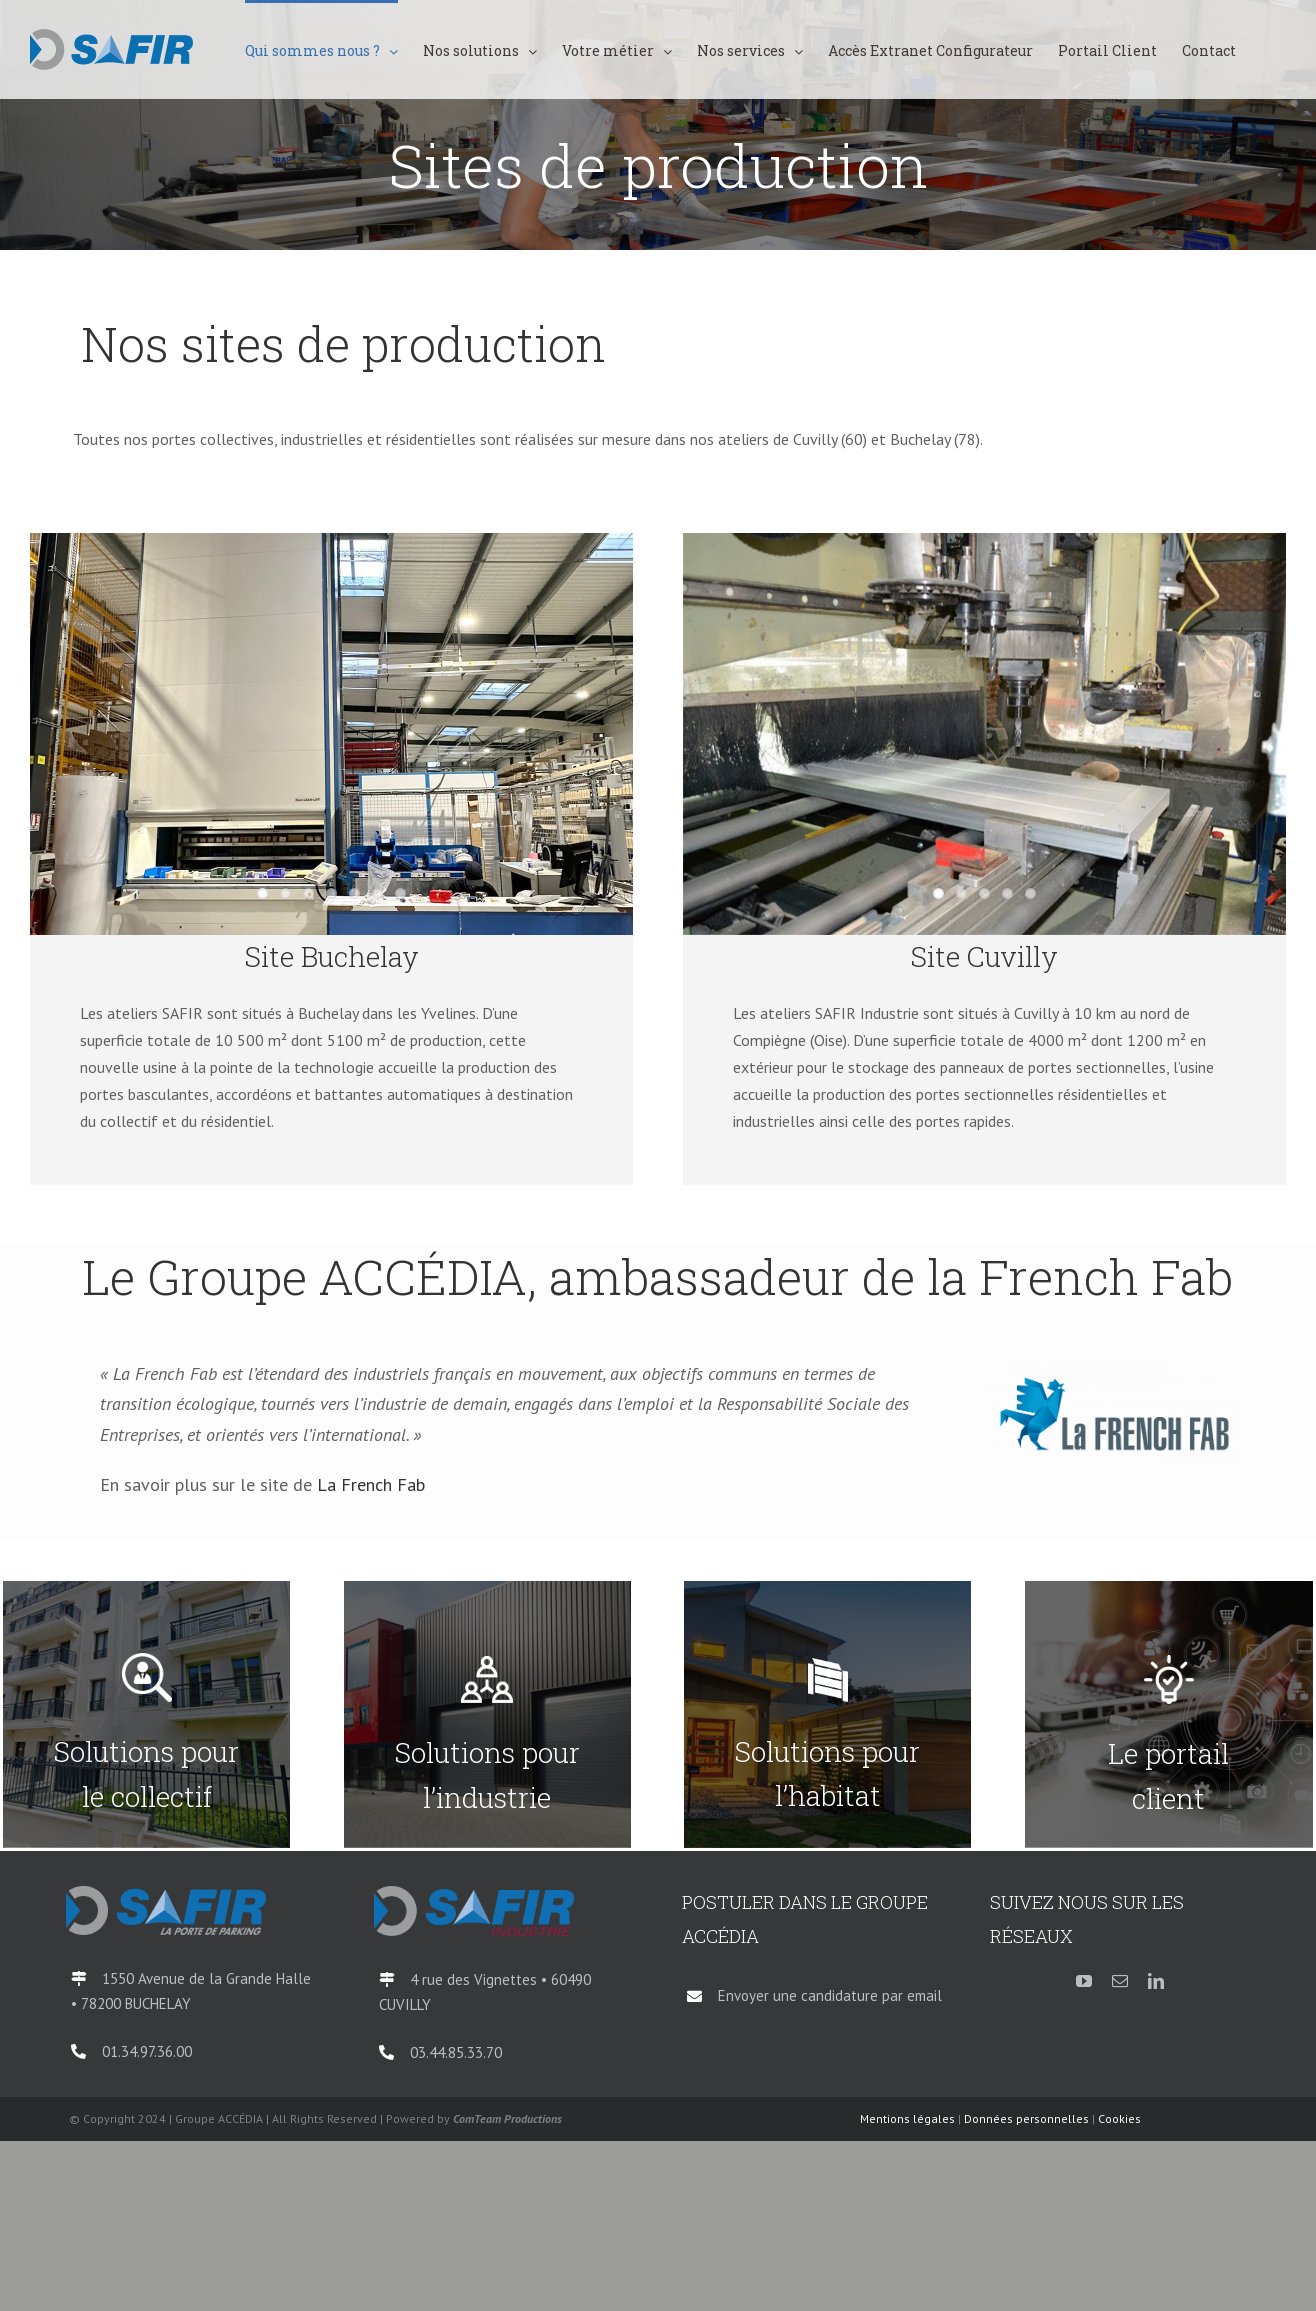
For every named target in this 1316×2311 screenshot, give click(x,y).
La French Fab (371, 1484)
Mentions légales (907, 2118)
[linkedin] (1156, 1981)
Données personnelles (1026, 2118)
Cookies (1119, 2118)
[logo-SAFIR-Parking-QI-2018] (166, 1894)
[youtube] (1084, 1981)
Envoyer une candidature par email (830, 1995)
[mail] (1120, 1981)
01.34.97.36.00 (147, 2051)
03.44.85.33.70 (456, 2052)
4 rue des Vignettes (475, 1979)
